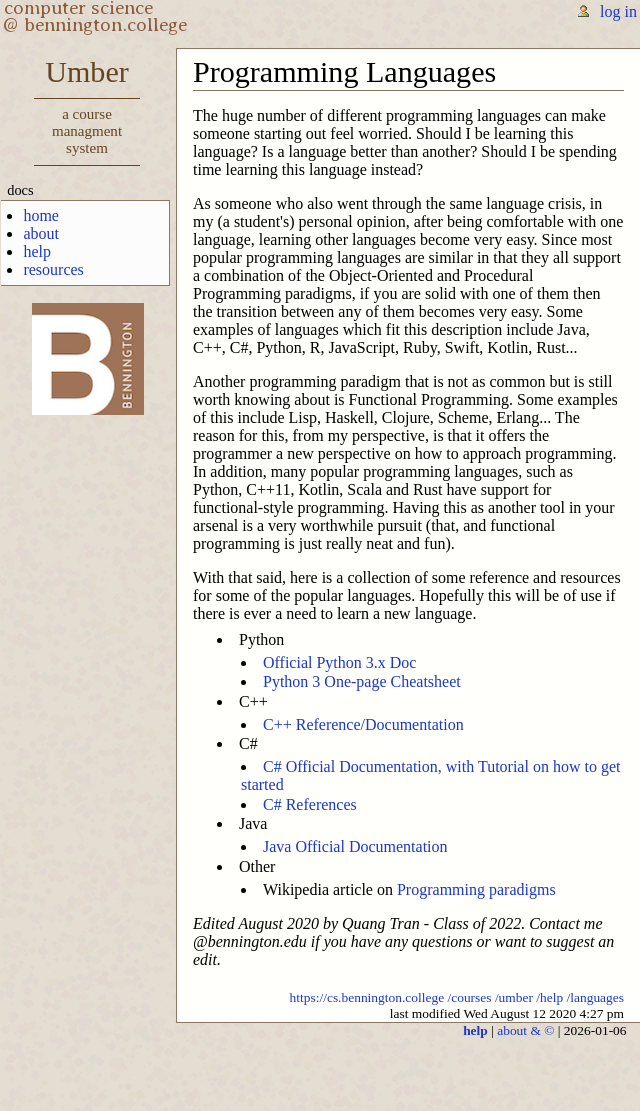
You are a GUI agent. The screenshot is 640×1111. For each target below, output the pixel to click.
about (41, 233)
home (41, 215)
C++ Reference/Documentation (363, 724)
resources (53, 269)
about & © (525, 1030)
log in (618, 11)
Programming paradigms (476, 889)
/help (549, 997)
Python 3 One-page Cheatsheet (362, 681)
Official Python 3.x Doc (339, 662)
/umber (514, 997)
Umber (86, 110)
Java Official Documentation (355, 846)
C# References (310, 804)
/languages (595, 997)
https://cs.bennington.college (367, 997)
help (37, 251)
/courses (469, 997)
